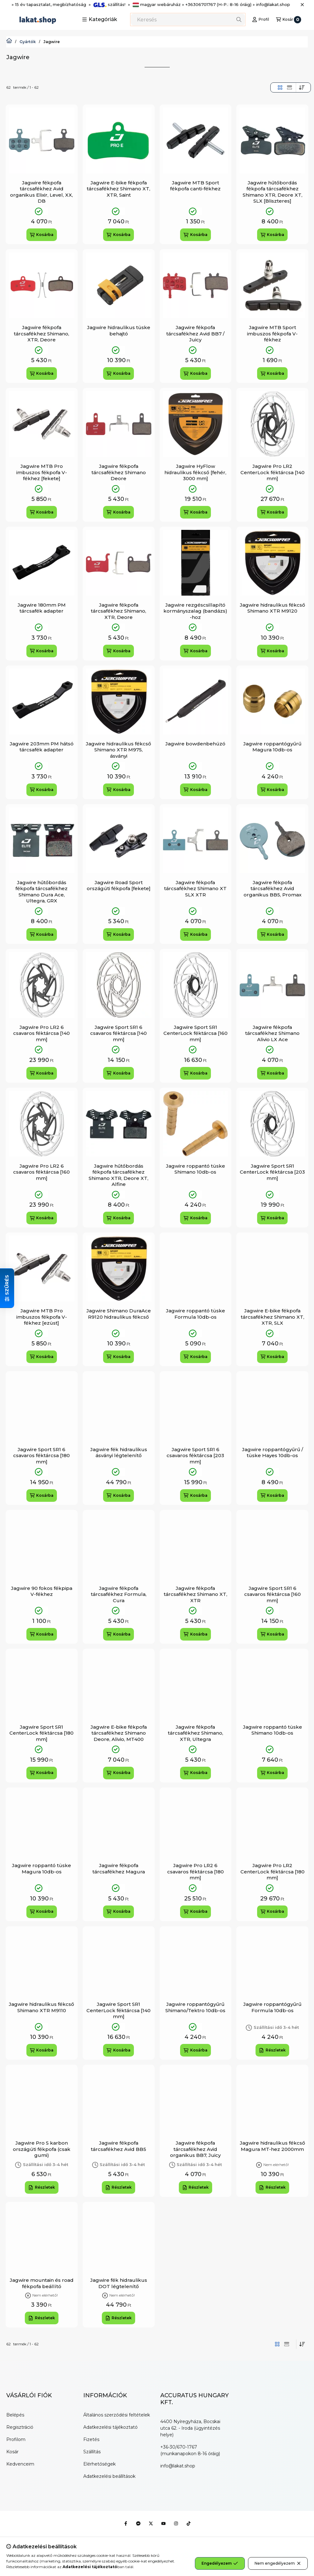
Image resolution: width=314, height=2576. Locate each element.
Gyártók (27, 41)
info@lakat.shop (177, 2466)
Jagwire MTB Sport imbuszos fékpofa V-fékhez (272, 333)
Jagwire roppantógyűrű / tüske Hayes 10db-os (272, 1452)
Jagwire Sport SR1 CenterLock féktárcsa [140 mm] (118, 2010)
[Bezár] (302, 5)
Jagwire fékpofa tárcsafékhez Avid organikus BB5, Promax (272, 888)
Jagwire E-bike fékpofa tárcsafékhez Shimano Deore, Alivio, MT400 (119, 1733)
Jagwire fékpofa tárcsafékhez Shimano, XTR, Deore (41, 333)
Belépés (15, 2415)
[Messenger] (138, 2523)
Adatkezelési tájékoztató (110, 2427)
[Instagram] (176, 2523)
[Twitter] (151, 2523)
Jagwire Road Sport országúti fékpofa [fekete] (119, 885)
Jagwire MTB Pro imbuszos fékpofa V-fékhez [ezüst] (41, 1317)
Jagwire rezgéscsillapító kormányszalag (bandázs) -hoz (195, 611)
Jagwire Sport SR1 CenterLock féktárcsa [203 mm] (272, 1172)
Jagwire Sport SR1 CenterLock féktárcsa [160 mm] (195, 1033)
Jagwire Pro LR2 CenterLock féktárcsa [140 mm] (272, 472)
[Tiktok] (188, 2523)
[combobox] (187, 19)
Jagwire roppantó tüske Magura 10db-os (41, 1868)
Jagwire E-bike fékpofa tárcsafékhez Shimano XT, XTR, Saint (118, 189)
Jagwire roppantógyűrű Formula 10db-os (272, 2007)
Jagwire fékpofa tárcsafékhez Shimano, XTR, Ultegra (195, 1733)
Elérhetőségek (99, 2464)
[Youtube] (163, 2523)
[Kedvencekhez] (64, 117)
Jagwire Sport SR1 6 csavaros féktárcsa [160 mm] (272, 1594)
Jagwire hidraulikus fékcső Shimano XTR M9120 (272, 608)
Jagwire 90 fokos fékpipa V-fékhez (41, 1591)
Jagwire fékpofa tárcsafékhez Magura (118, 1868)
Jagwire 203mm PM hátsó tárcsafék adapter (42, 747)
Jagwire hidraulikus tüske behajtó (118, 330)
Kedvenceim (20, 2464)
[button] (99, 19)
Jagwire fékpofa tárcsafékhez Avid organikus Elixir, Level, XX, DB (41, 192)
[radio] (289, 87)
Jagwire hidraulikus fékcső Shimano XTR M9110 (41, 2007)
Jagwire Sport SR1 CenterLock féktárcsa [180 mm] (41, 1733)
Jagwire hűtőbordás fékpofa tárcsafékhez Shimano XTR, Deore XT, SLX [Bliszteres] (272, 192)
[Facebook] (125, 2523)
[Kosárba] (41, 234)
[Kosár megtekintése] (288, 19)
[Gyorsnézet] (64, 129)
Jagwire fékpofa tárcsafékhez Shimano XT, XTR (195, 1594)
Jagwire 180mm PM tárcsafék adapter (42, 608)
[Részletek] (272, 2050)
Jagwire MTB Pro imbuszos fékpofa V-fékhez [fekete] (41, 472)
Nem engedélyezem (278, 2563)
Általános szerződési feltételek (116, 2415)
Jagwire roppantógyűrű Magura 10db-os (272, 747)
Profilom (15, 2439)
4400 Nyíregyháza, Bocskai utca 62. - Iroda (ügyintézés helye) (190, 2428)
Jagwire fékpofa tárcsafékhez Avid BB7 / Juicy (195, 333)
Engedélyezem (219, 2563)
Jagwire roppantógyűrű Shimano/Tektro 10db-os (195, 2007)
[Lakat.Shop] (9, 42)
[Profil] (260, 19)
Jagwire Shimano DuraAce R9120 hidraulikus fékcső (118, 1314)
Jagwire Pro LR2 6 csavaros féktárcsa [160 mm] (41, 1172)
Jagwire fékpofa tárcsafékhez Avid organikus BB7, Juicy (195, 2149)
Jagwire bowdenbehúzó (195, 744)
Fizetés (91, 2439)
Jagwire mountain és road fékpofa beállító (42, 2283)
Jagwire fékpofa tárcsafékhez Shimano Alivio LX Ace (272, 1033)
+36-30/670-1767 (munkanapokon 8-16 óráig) (190, 2450)
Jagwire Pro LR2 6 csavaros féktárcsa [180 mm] (195, 1871)
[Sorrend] (301, 87)
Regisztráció (19, 2427)
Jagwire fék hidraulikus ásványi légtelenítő (118, 1452)
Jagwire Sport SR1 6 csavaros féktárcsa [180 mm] (41, 1455)
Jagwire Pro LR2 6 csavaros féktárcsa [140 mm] (41, 1033)
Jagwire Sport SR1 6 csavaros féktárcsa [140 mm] (118, 1033)
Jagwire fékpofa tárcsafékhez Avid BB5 (118, 2146)
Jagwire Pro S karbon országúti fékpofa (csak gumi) (41, 2149)
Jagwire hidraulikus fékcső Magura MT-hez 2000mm (272, 2146)
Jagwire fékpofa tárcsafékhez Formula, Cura (118, 1594)
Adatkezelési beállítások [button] (109, 2476)
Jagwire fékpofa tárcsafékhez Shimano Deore (118, 472)
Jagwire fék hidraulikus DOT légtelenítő (118, 2283)
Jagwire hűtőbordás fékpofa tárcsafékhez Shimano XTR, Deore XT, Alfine (118, 1175)
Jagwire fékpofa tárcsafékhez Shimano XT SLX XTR (195, 888)
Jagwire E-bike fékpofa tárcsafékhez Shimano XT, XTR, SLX (272, 1317)
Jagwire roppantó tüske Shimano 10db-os (195, 1169)
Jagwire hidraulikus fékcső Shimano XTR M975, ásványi (118, 750)
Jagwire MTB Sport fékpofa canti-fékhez (195, 186)
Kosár (12, 2452)
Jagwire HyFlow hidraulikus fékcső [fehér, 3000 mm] (195, 472)
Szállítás (92, 2452)
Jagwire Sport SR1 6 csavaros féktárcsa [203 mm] (195, 1455)
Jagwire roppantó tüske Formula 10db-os (195, 1314)
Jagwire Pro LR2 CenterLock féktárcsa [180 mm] (272, 1871)
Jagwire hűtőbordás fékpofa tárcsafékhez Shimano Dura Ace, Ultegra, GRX (41, 891)
